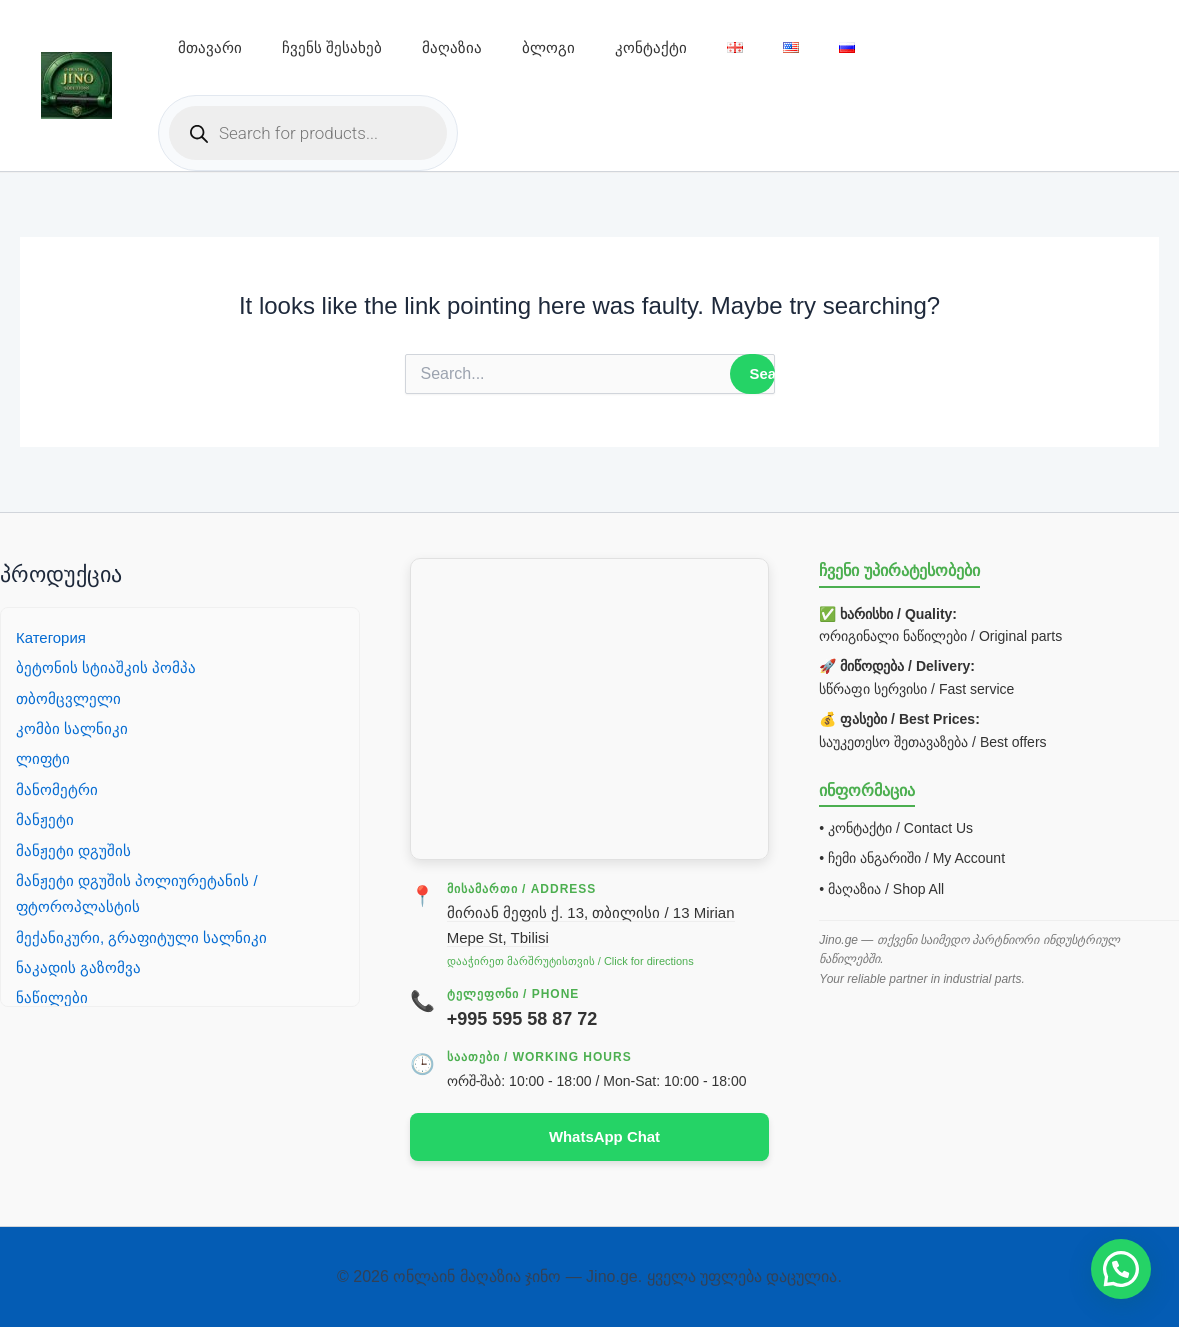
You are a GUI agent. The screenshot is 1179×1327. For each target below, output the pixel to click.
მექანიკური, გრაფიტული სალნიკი (144, 935)
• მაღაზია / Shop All (881, 888)
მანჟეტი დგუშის (74, 848)
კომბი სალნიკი (73, 727)
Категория (53, 635)
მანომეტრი (58, 787)
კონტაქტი (651, 47)
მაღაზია (452, 47)
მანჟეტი (45, 818)
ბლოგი (548, 47)
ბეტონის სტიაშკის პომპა (107, 666)
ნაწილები (52, 996)
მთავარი (210, 47)
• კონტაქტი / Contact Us (896, 827)
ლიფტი (44, 757)
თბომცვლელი (70, 696)
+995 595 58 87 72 (522, 1017)
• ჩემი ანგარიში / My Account (912, 857)
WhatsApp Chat (604, 1136)
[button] (1121, 1269)
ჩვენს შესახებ (332, 47)
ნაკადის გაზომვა (79, 966)
